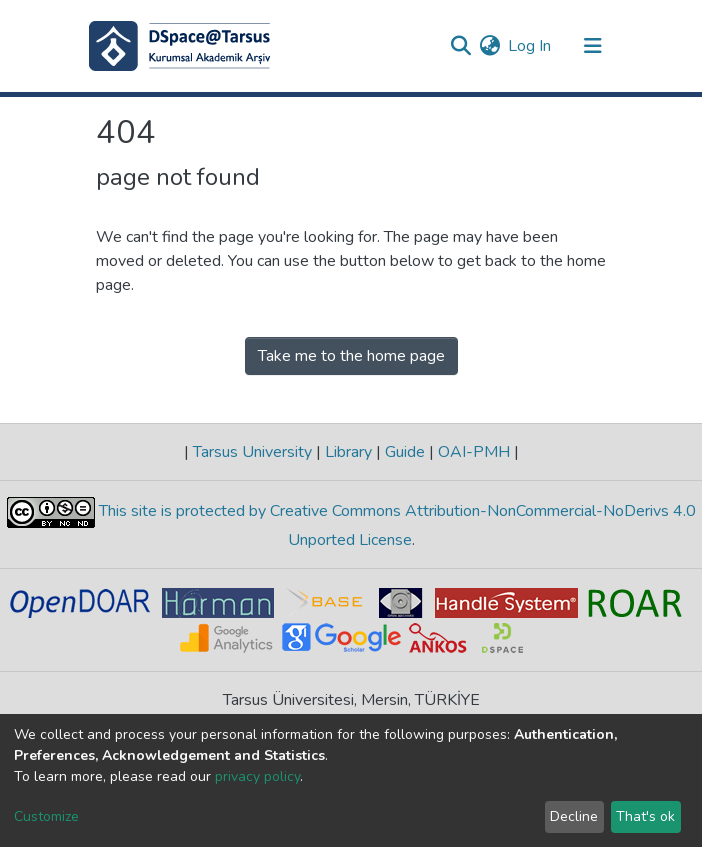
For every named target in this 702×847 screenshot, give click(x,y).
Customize (46, 816)
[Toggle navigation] (593, 46)
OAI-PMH (474, 452)
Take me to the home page (351, 356)
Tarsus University (252, 452)
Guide (405, 452)
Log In (530, 46)
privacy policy (257, 776)
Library (348, 452)
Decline (574, 816)
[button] (489, 46)
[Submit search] (460, 46)
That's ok (645, 816)
